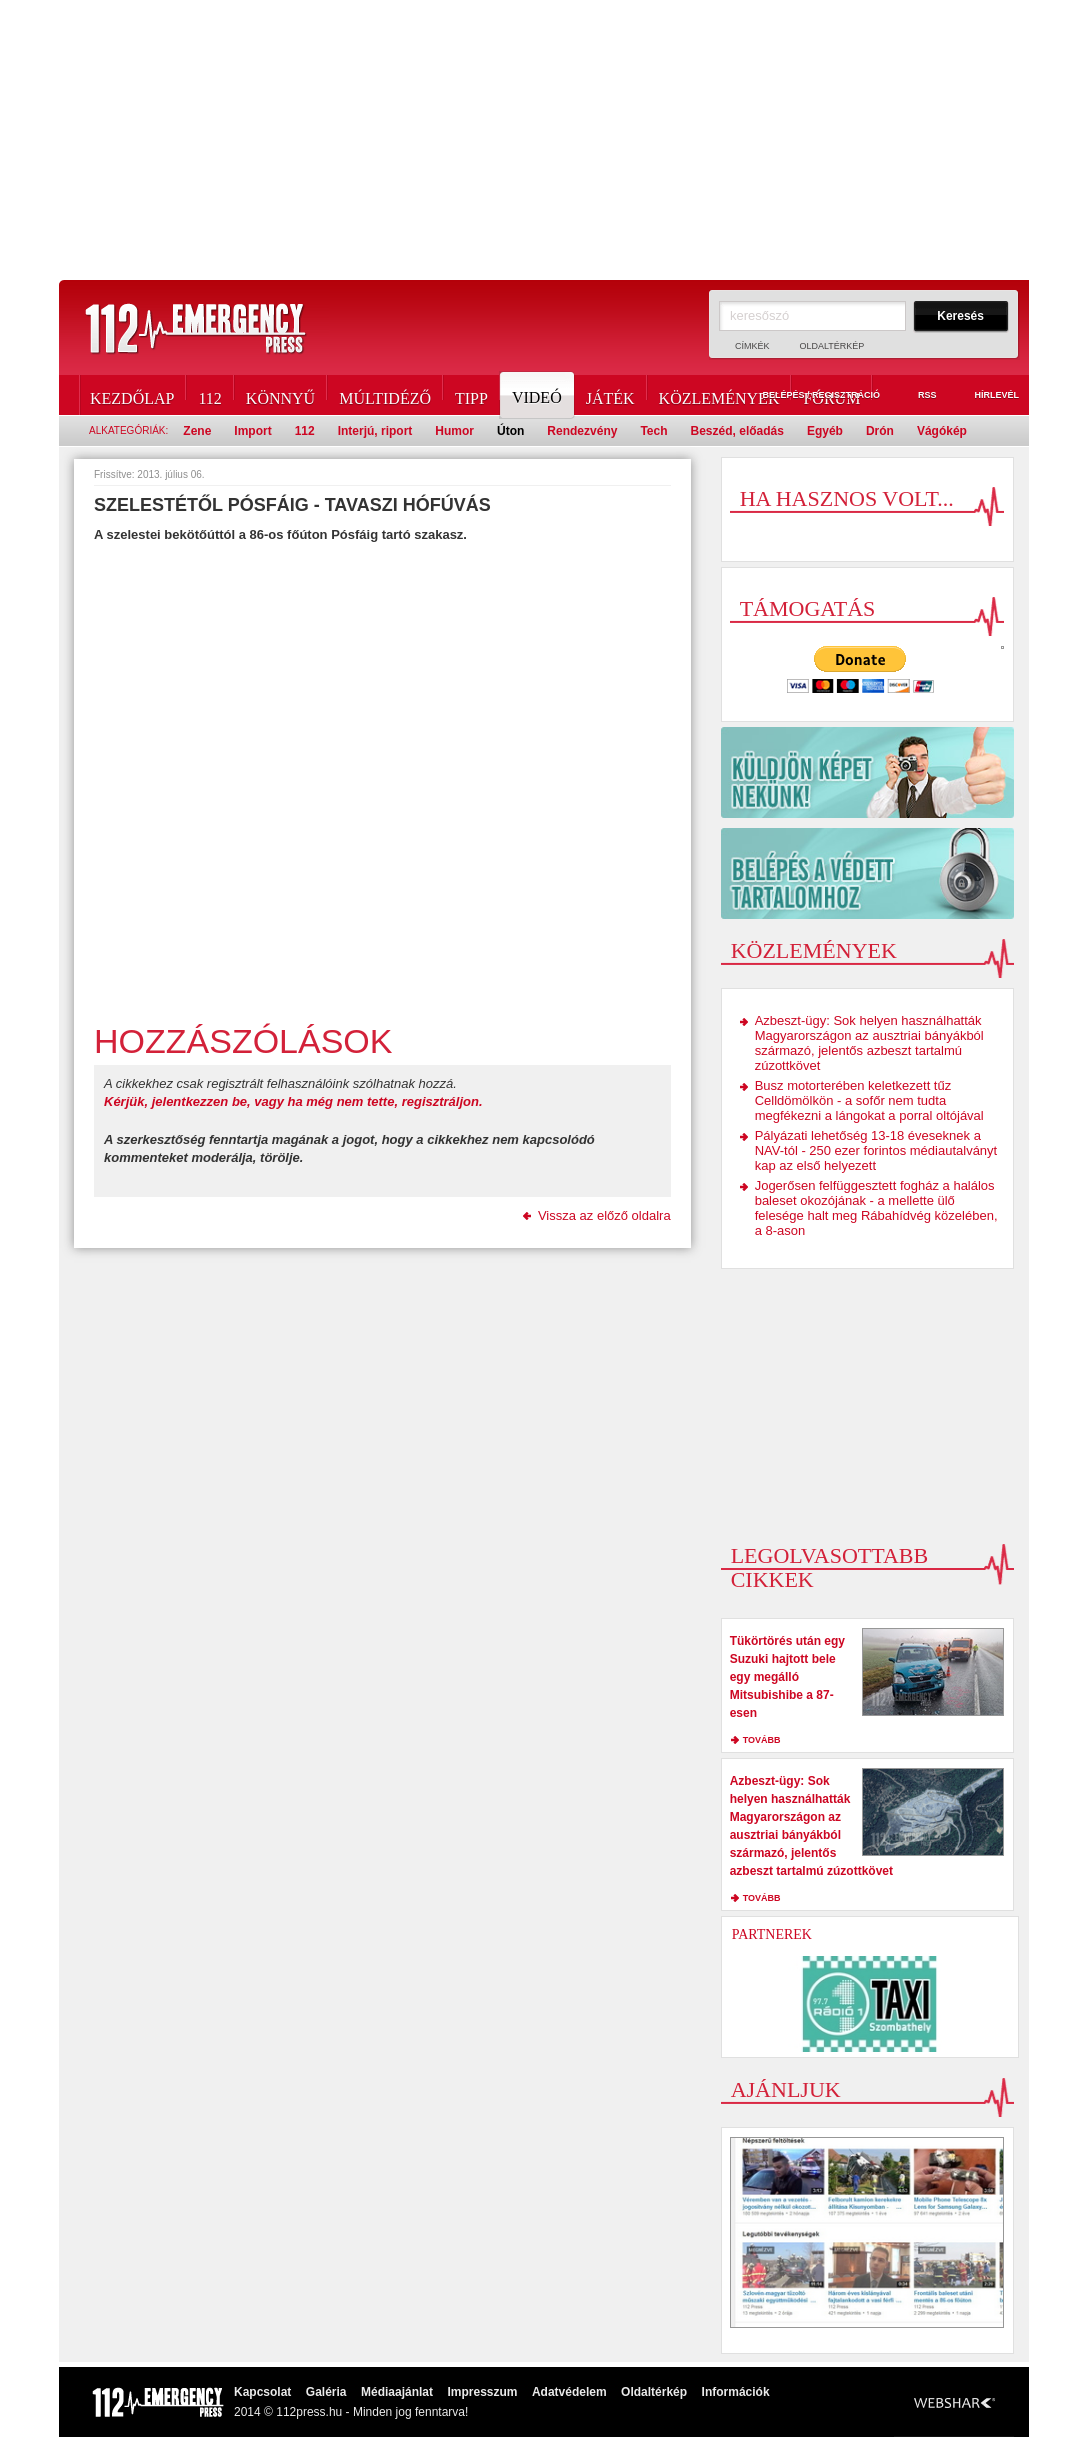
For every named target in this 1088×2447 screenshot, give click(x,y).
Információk (736, 2392)
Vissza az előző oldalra (604, 1215)
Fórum (831, 395)
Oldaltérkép (832, 346)
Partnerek (772, 1934)
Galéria (326, 2392)
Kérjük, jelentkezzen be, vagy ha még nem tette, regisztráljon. (293, 1101)
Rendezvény (582, 431)
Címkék (752, 346)
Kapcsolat (262, 2392)
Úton (510, 431)
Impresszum (482, 2392)
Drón (880, 431)
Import (252, 431)
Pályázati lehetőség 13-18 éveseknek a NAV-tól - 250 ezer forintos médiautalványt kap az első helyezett (876, 1150)
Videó (538, 395)
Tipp (471, 395)
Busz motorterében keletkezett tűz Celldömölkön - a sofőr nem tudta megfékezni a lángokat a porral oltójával (869, 1100)
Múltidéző (385, 395)
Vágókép (942, 431)
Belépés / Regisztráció (809, 396)
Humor (454, 431)
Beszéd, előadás (737, 431)
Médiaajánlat (397, 2392)
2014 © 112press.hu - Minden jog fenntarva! (351, 2412)
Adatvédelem (569, 2392)
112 (209, 395)
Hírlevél (985, 396)
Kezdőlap (132, 395)
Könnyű (280, 395)
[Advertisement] (544, 140)
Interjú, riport (375, 431)
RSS (916, 396)
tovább (762, 1740)
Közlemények (719, 395)
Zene (197, 431)
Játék (610, 395)
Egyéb (825, 431)
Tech (653, 431)
